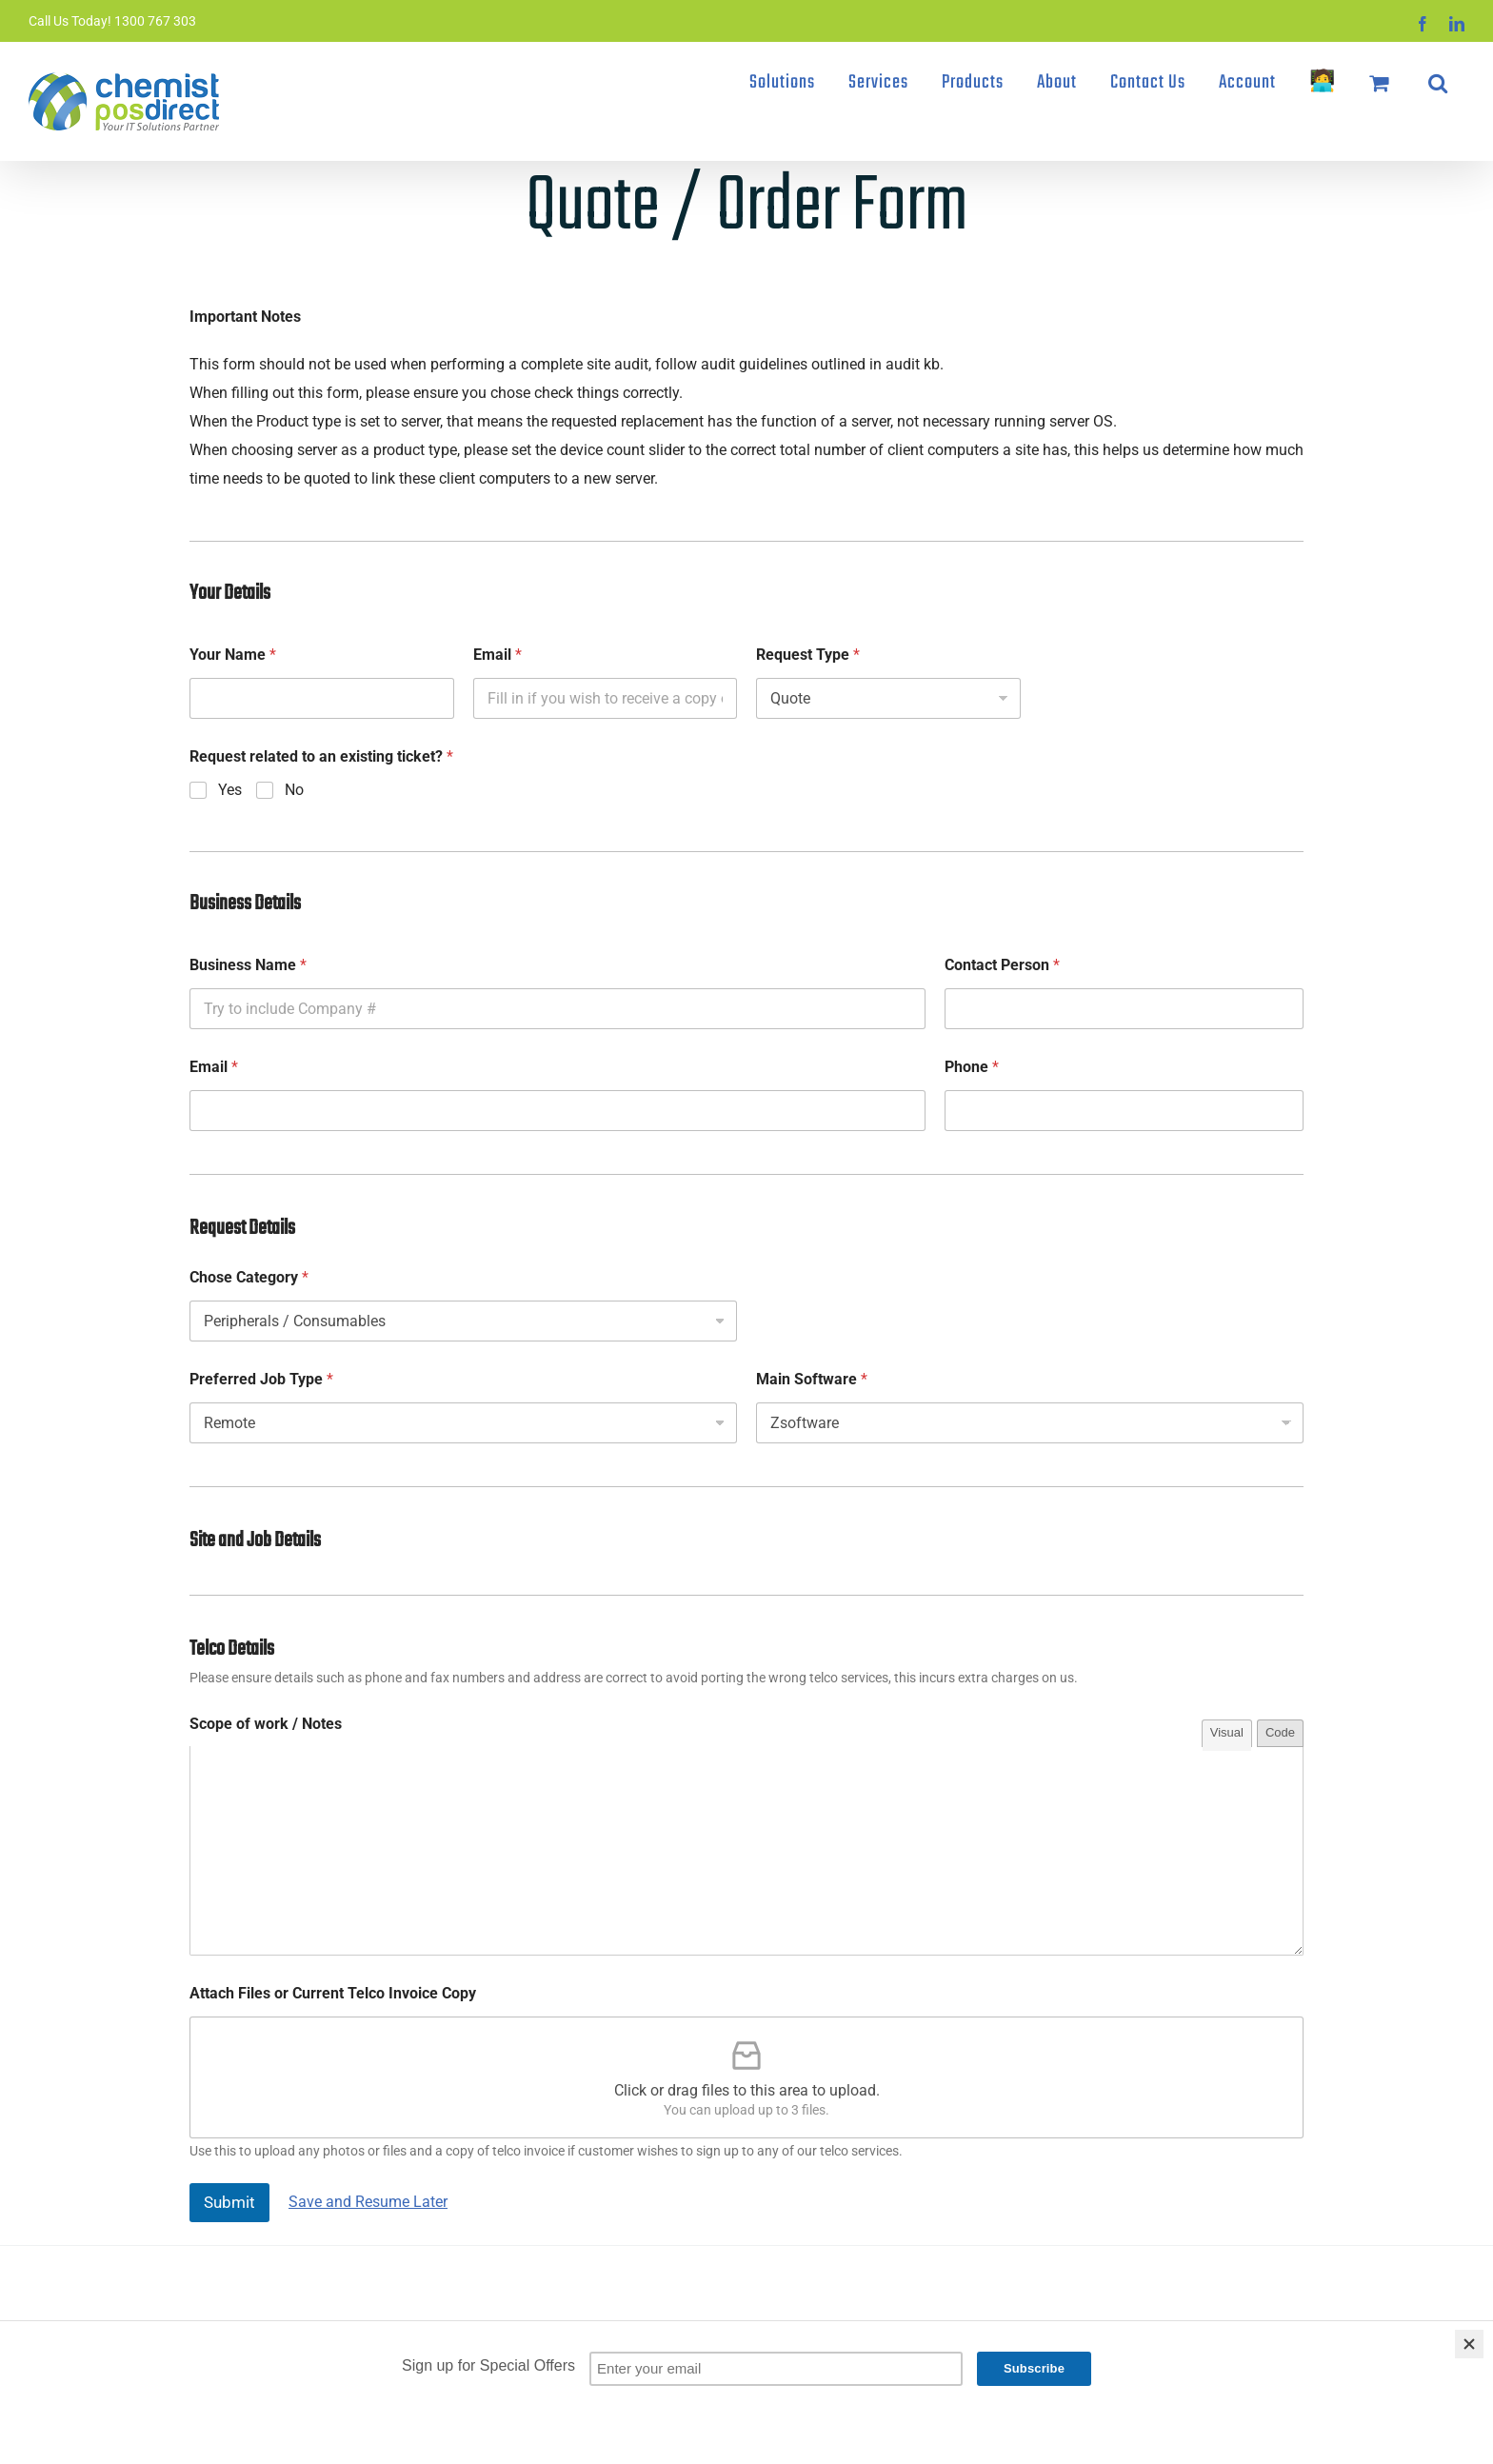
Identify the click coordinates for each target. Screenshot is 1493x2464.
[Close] (1469, 2344)
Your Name (232, 655)
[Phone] (1124, 1110)
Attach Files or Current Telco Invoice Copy (332, 1993)
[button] (1437, 83)
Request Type (808, 655)
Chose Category (249, 1277)
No (294, 790)
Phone (972, 1067)
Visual (1227, 1732)
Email (497, 655)
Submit (229, 2202)
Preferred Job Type (261, 1379)
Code (1280, 1732)
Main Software (811, 1379)
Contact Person (1002, 965)
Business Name (248, 965)
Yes (230, 790)
